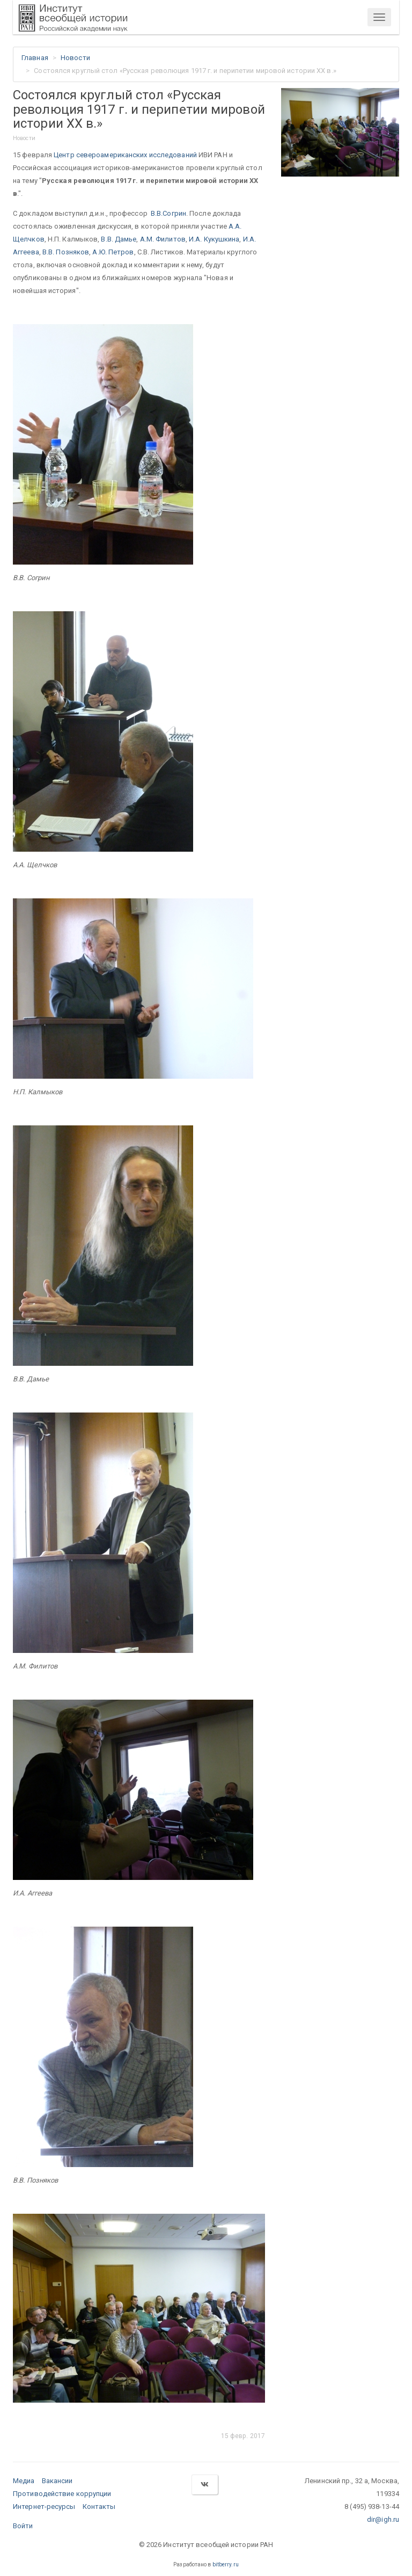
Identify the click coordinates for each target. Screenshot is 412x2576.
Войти (23, 2526)
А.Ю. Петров (113, 252)
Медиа (24, 2481)
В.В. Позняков (65, 252)
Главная (34, 58)
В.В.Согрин (168, 213)
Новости (75, 58)
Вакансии (57, 2481)
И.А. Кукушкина (214, 239)
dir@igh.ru (383, 2519)
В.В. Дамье (118, 239)
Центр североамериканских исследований (125, 155)
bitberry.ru (225, 2564)
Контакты (99, 2506)
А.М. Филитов (163, 239)
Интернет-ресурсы (44, 2506)
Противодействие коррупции (62, 2494)
